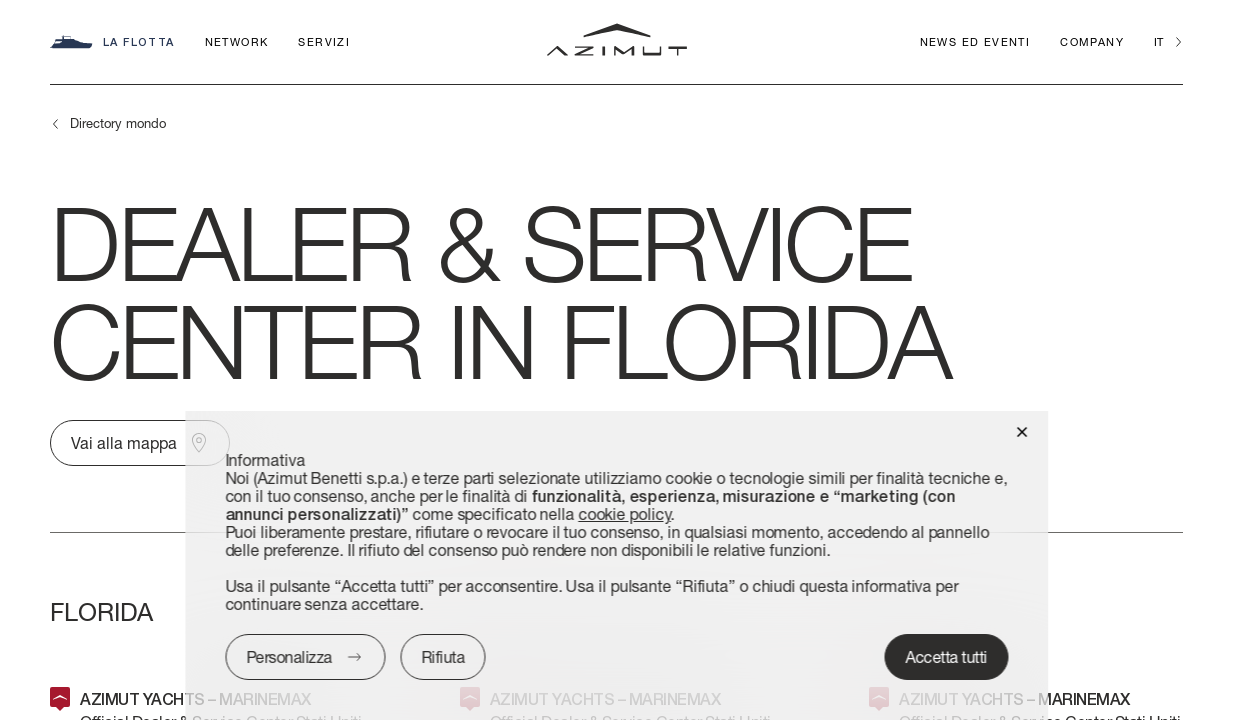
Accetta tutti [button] (947, 656)
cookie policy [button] (624, 513)
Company (1092, 41)
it (1158, 41)
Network (237, 41)
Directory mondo (118, 123)
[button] (1021, 430)
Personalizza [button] (289, 656)
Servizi (324, 41)
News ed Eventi (975, 41)
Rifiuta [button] (443, 656)
